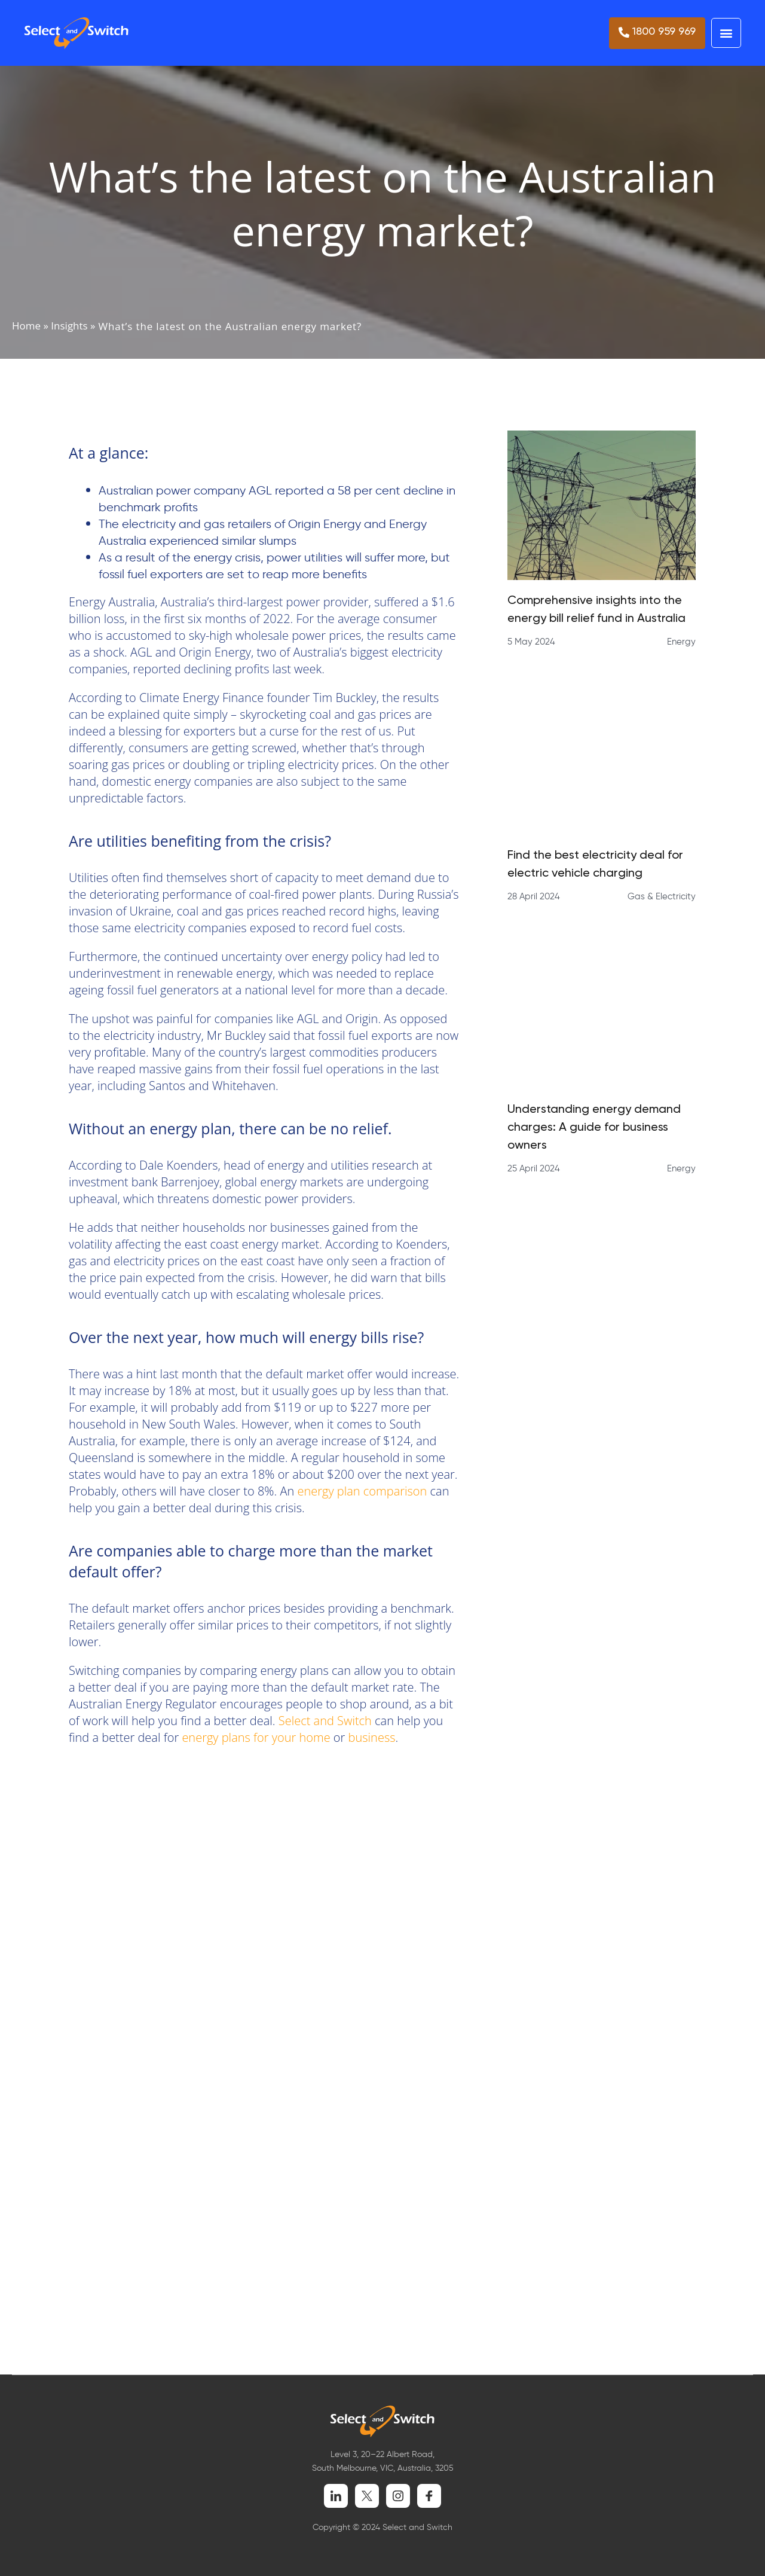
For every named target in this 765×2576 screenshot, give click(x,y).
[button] (726, 33)
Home (26, 325)
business (372, 1737)
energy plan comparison (363, 1491)
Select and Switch (324, 1721)
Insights (69, 325)
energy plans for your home (256, 1737)
